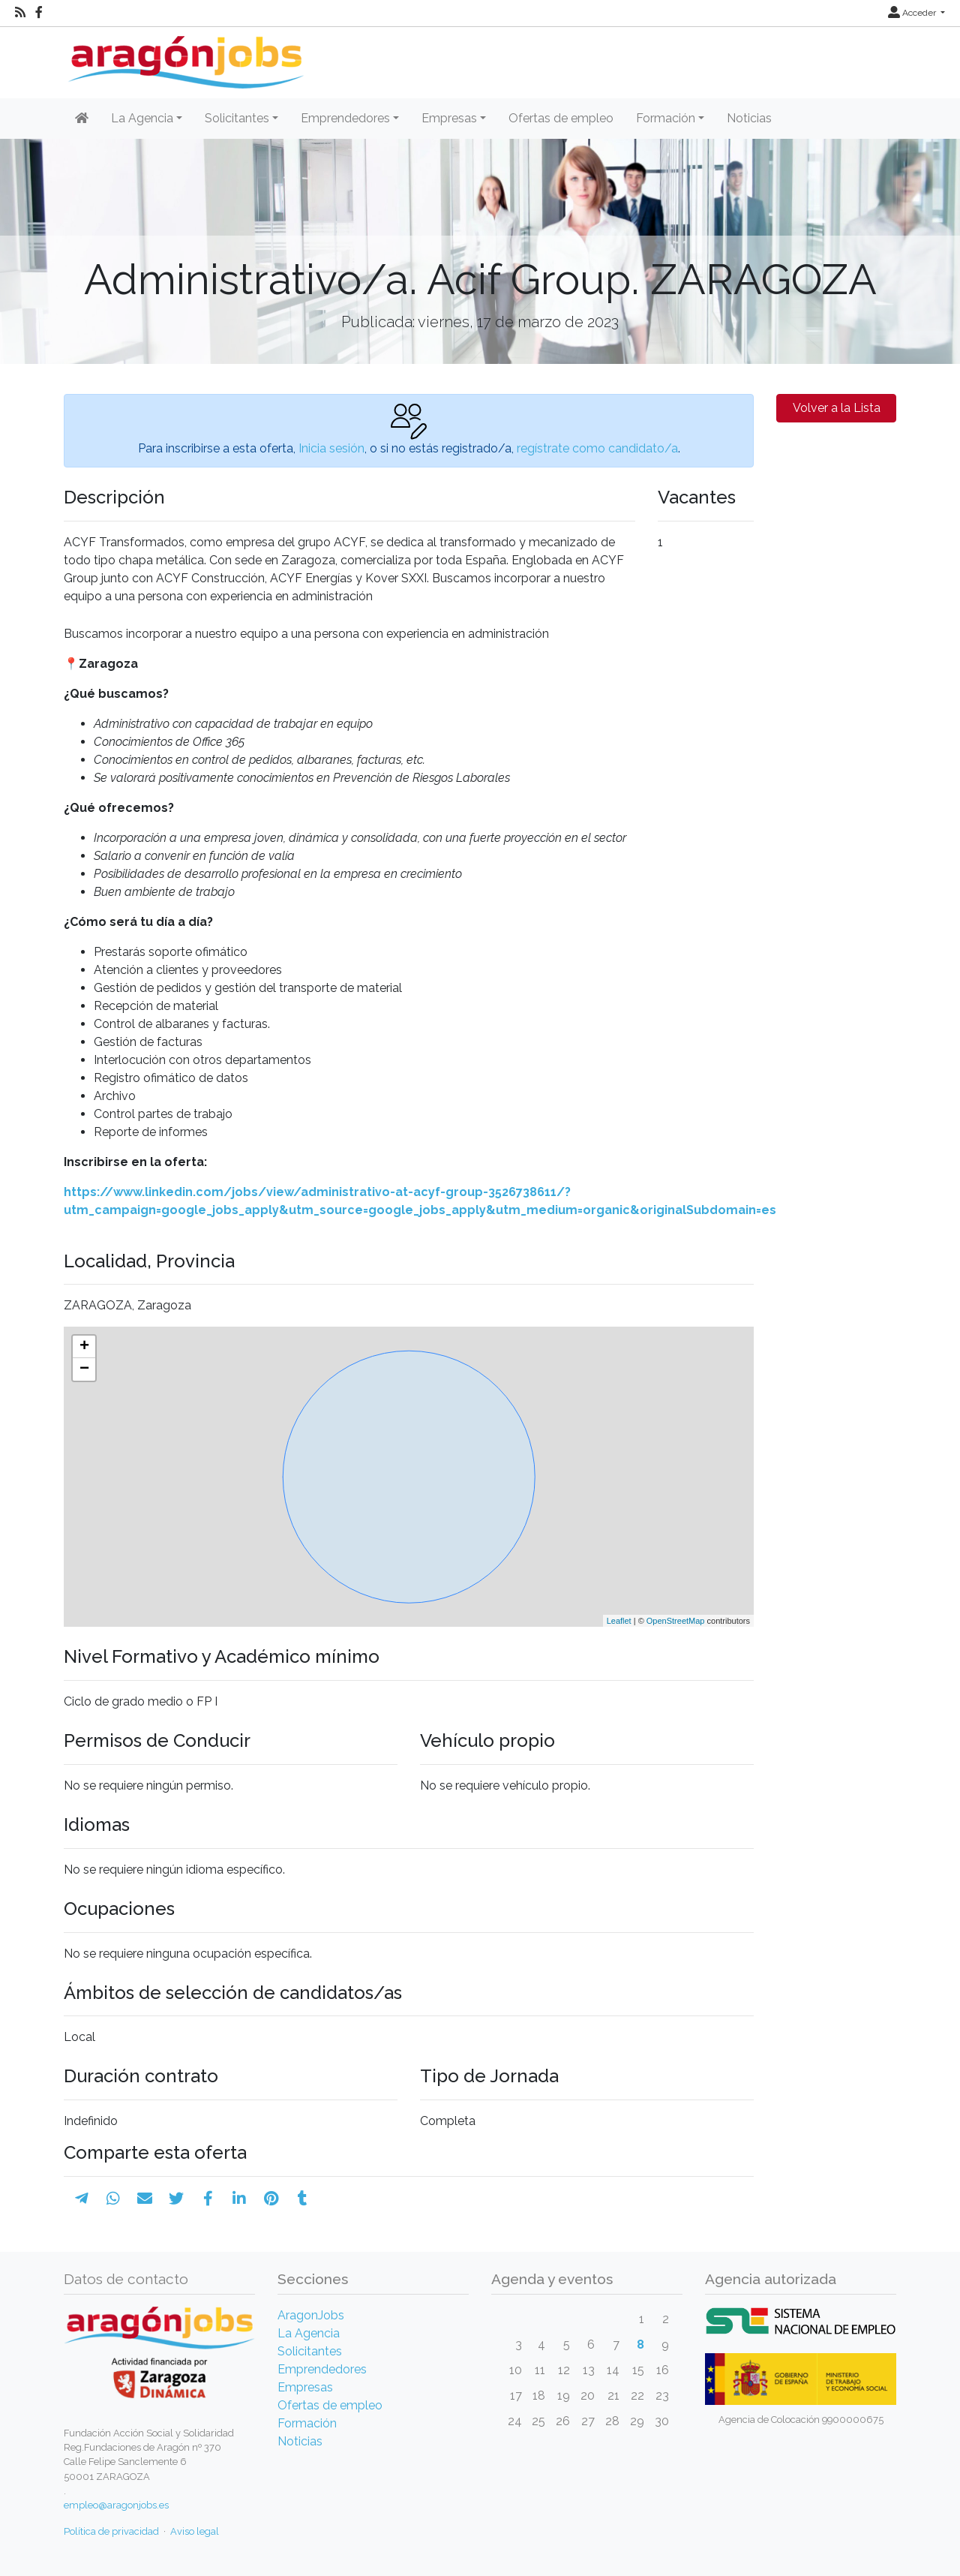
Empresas (305, 2387)
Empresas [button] (449, 118)
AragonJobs (311, 2315)
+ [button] (84, 1347)
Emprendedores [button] (345, 118)
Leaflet (619, 1620)
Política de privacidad (111, 2531)
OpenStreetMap (675, 1620)
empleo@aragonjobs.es (116, 2505)
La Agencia (309, 2333)
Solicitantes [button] (237, 118)
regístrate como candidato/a (597, 448)
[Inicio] (184, 57)
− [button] (84, 1369)
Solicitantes (310, 2351)
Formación (307, 2423)
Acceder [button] (913, 13)
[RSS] (20, 13)
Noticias (749, 118)
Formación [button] (665, 118)
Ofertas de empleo (561, 118)
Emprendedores (322, 2369)
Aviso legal (194, 2531)
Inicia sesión (331, 448)
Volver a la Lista (836, 408)
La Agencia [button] (142, 118)
